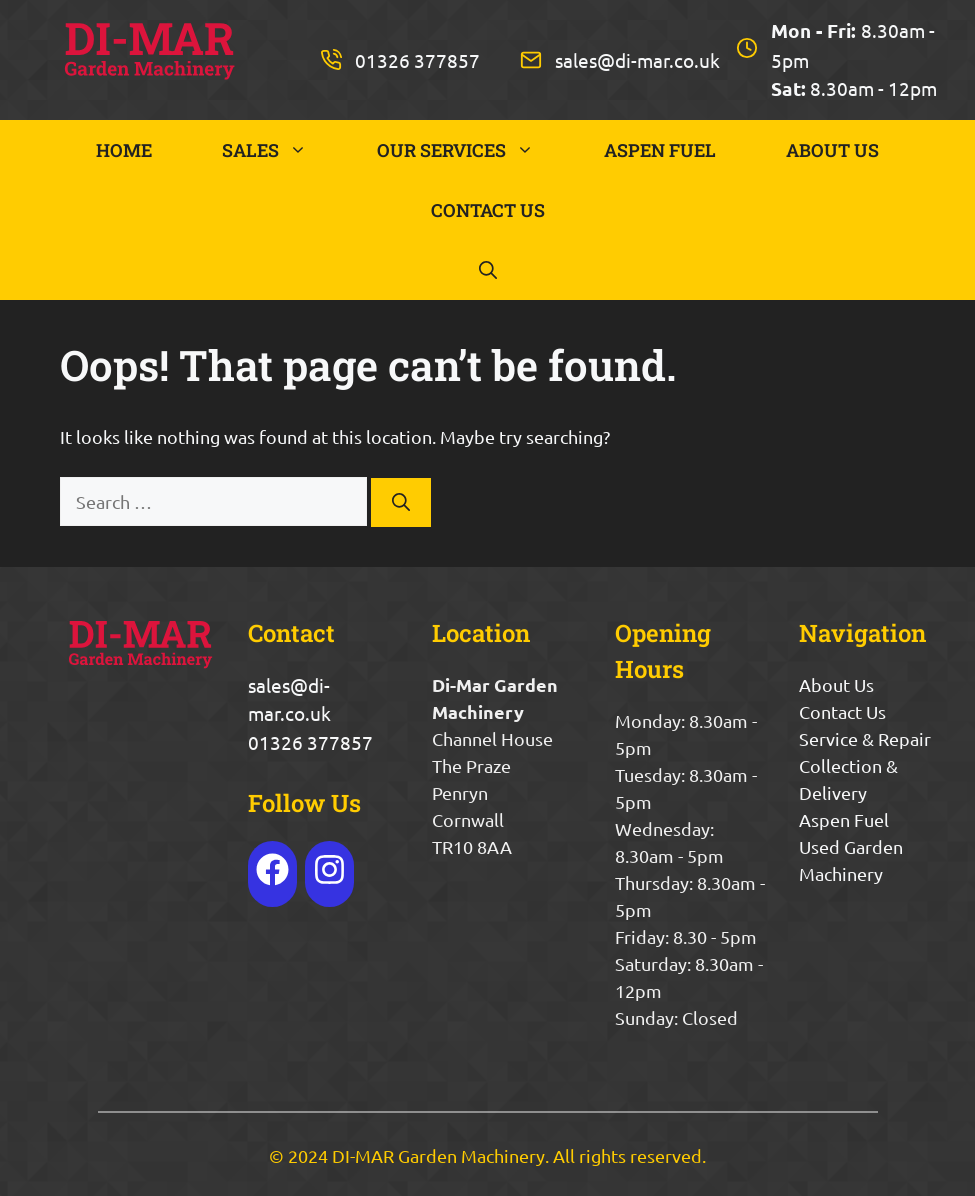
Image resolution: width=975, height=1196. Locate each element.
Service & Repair (865, 738)
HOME (124, 150)
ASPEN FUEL (660, 150)
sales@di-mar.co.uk (637, 60)
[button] (488, 270)
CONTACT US (488, 210)
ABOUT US (832, 150)
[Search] (401, 502)
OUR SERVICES (473, 150)
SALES (282, 150)
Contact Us (842, 711)
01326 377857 (417, 60)
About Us (836, 684)
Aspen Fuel (844, 819)
